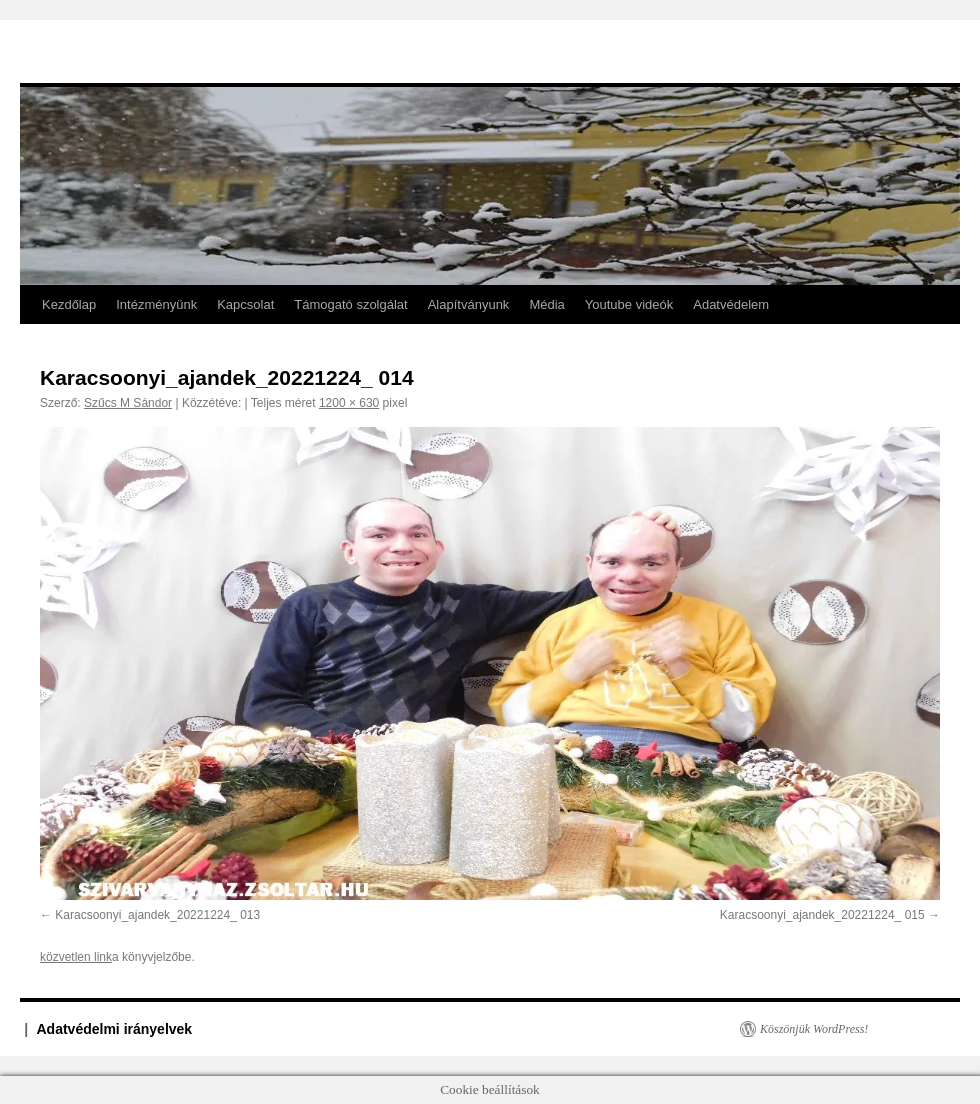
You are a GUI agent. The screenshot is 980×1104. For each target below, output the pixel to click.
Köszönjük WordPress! (814, 1029)
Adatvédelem (731, 304)
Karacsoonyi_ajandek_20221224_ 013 (157, 915)
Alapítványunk (469, 304)
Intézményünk (156, 304)
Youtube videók (629, 304)
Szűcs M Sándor (128, 403)
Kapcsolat (245, 304)
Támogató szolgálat (350, 304)
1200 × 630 (349, 403)
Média (546, 304)
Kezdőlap (69, 304)
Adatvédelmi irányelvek (115, 1029)
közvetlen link (76, 957)
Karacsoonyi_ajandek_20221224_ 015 (822, 915)
